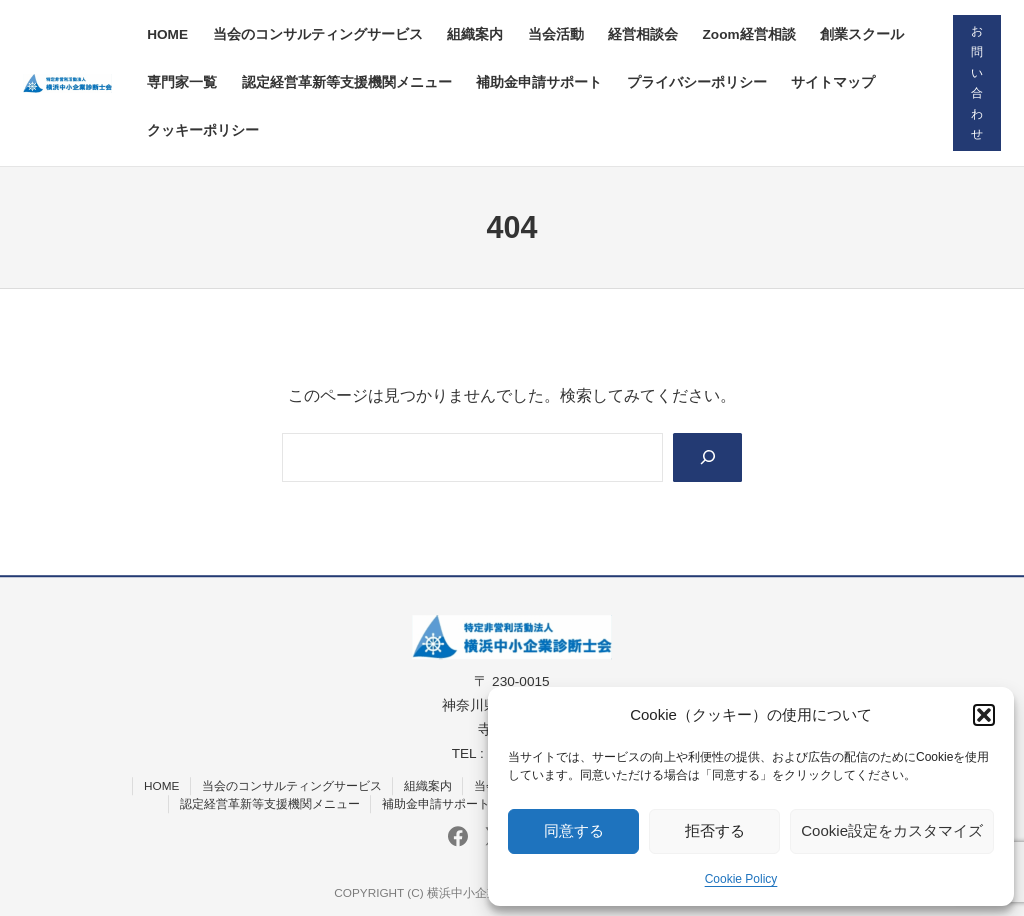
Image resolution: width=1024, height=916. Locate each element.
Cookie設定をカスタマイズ (892, 830)
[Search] (708, 457)
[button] (984, 715)
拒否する (715, 830)
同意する (574, 830)
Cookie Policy (741, 879)
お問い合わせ (977, 82)
